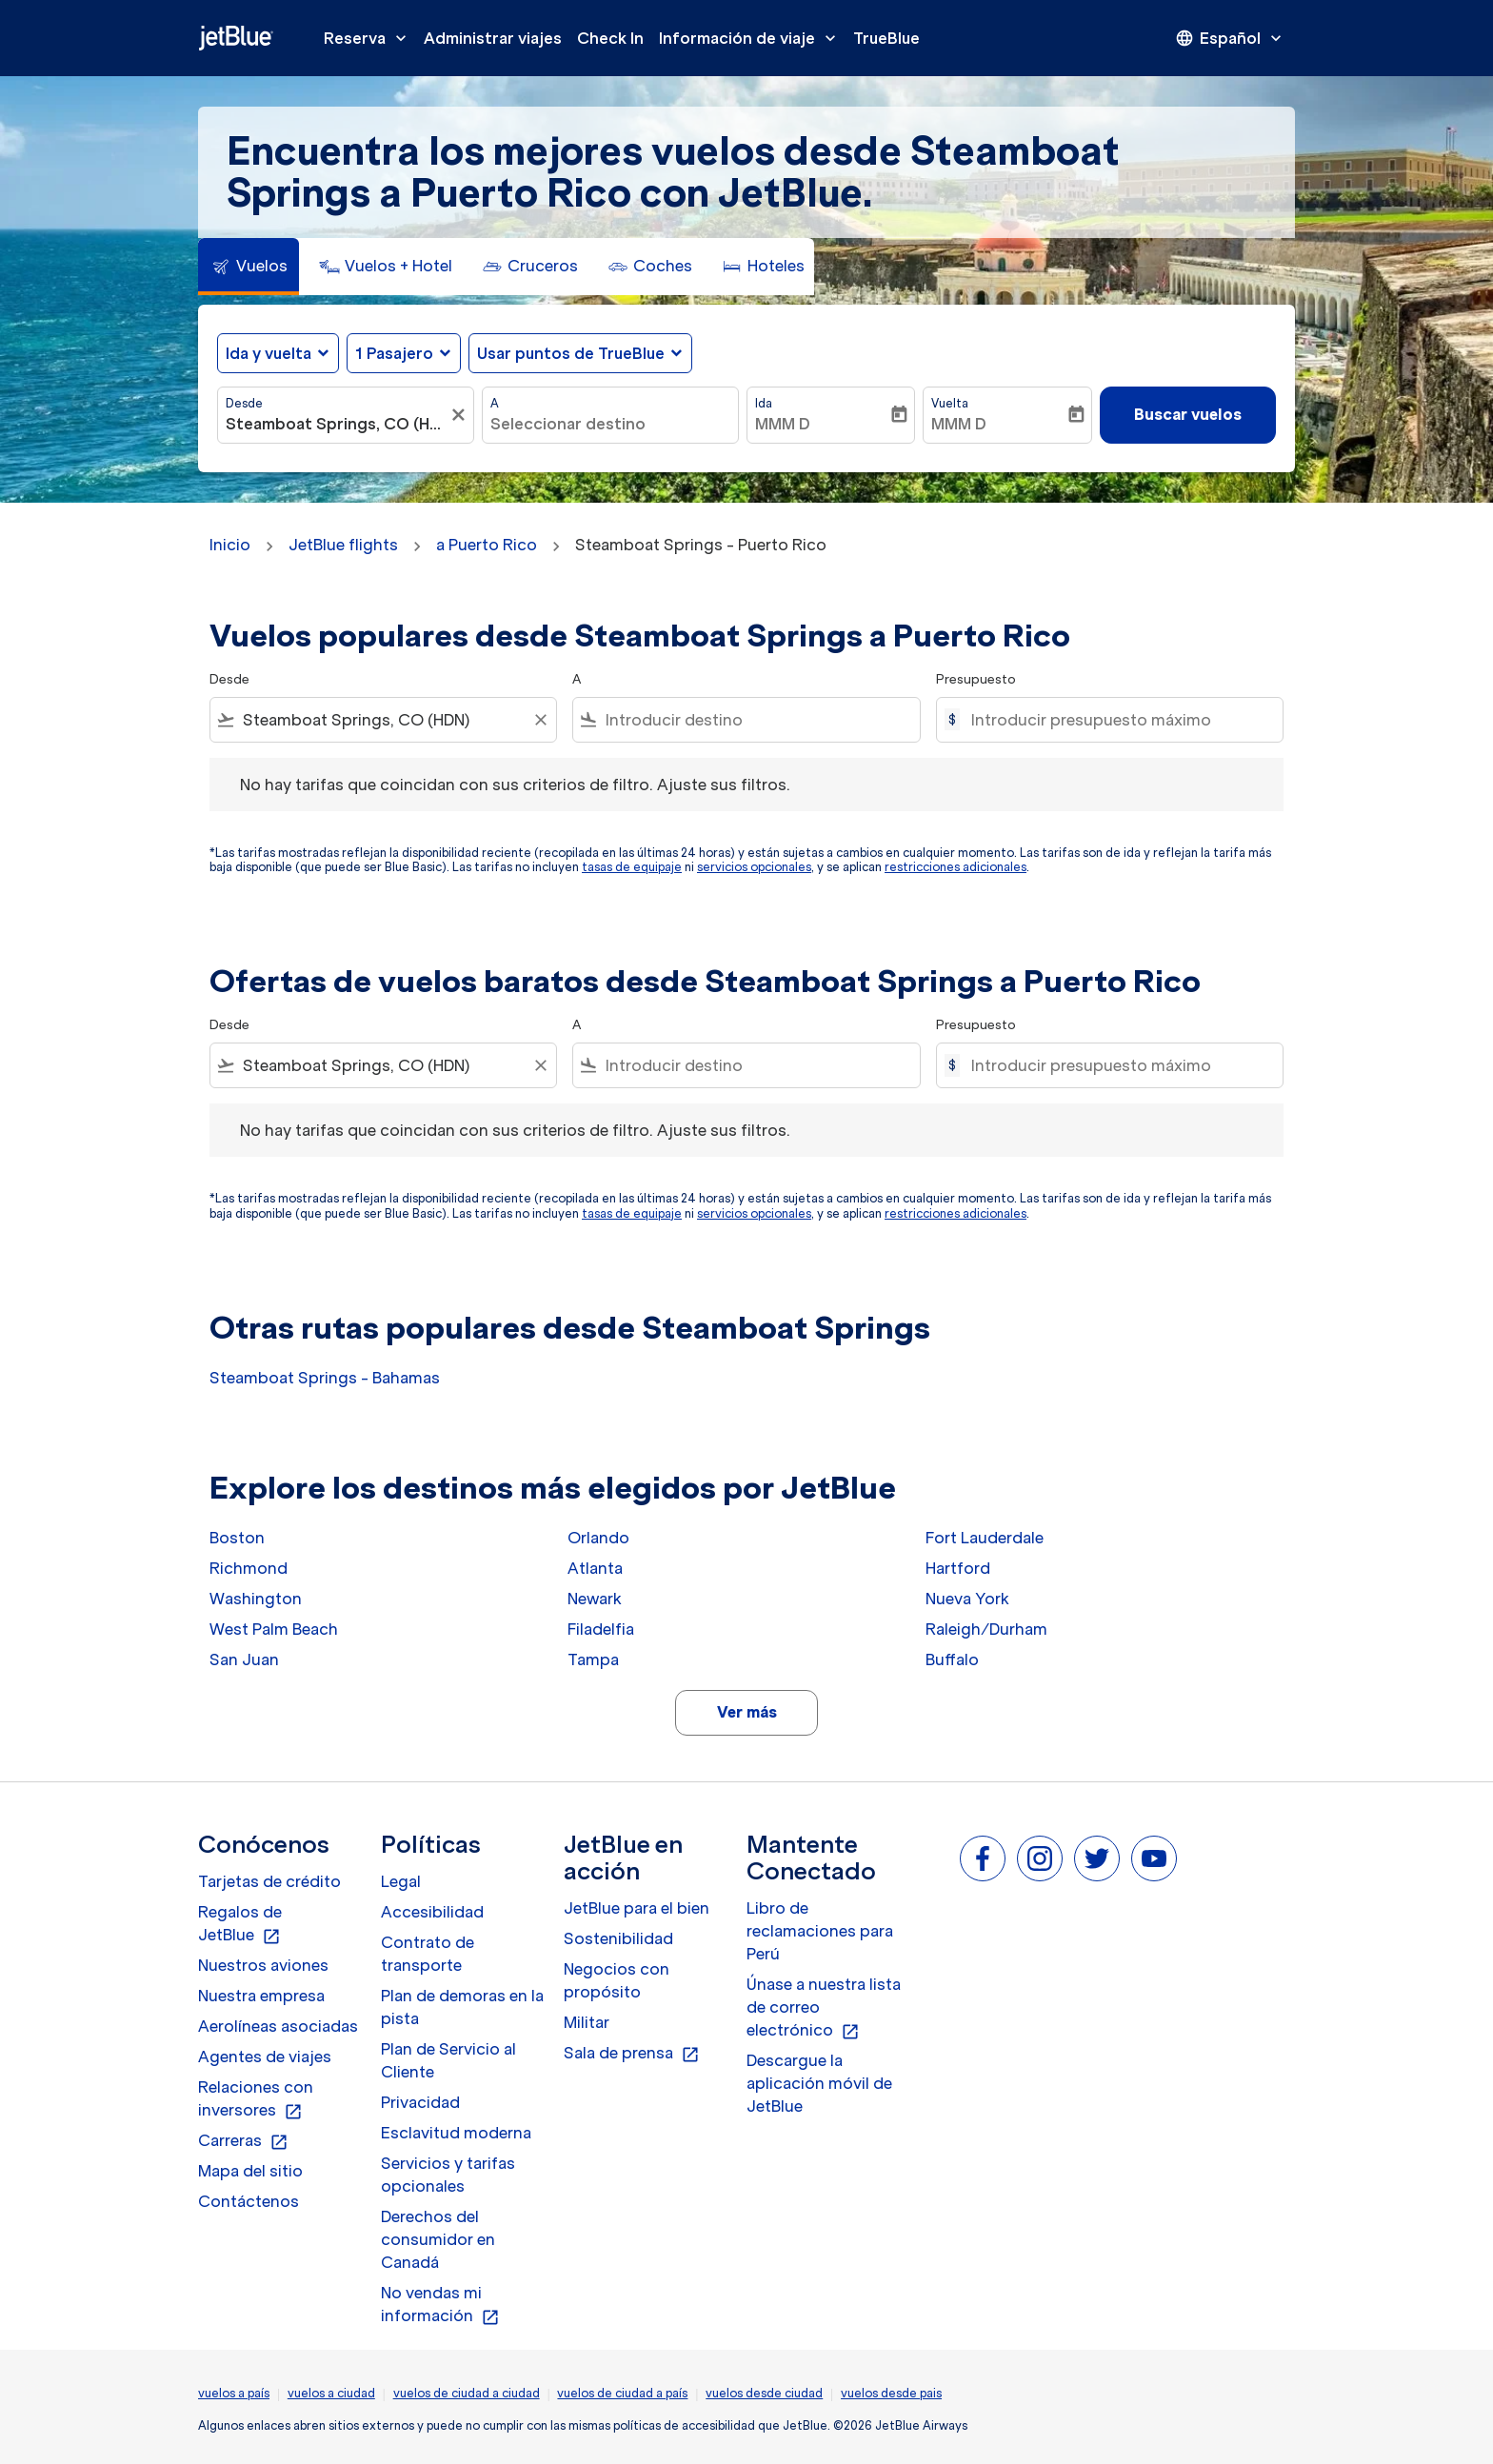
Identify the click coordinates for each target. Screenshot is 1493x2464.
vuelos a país (233, 2393)
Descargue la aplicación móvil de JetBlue (819, 2083)
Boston (237, 1537)
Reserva (370, 38)
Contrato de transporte (427, 1954)
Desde (244, 403)
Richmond (248, 1568)
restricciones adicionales (955, 867)
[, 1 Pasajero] (394, 353)
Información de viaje (752, 38)
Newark (594, 1598)
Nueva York (967, 1598)
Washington (255, 1598)
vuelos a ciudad (331, 2393)
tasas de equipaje (632, 867)
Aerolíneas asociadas (278, 2026)
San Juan (244, 1659)
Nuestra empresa (261, 1995)
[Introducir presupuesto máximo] (1117, 719)
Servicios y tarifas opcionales (448, 2175)
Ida (763, 403)
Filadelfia (600, 1629)
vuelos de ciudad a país (622, 2393)
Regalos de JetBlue (240, 1924)
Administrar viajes (493, 38)
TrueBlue (886, 38)
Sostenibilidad (618, 1938)
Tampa (593, 1659)
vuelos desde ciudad (764, 2393)
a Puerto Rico (486, 544)
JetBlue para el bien (636, 1908)
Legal (401, 1881)
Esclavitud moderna (456, 2132)
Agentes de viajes (264, 2056)
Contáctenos (248, 2201)
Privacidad (420, 2102)
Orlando (598, 1537)
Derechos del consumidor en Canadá (438, 2239)
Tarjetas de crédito (269, 1881)
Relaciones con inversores (255, 2099)
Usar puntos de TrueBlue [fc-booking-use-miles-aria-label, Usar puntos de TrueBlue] (571, 353)
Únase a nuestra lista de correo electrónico (823, 2008)
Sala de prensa (632, 2053)
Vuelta (949, 403)
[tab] (248, 266)
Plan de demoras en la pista (462, 2007)
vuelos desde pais (891, 2393)
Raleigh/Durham (986, 1629)
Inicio (229, 544)
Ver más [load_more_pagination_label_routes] (747, 1711)
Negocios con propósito (616, 1980)
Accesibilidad (432, 1911)
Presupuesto (976, 679)
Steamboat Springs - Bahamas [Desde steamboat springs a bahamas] (324, 1377)
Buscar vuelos (1188, 414)
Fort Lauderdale (985, 1537)
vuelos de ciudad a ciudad (466, 2393)
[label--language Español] (1230, 38)
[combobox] (336, 423)
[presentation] (1230, 38)
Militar (586, 2022)
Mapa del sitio (250, 2170)
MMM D (782, 423)
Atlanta (595, 1568)
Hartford (958, 1568)
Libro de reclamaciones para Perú (819, 1930)
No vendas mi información (440, 2305)
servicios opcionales (754, 867)
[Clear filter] (540, 720)
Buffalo (952, 1659)
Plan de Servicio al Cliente (448, 2060)
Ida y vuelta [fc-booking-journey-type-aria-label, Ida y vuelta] (268, 353)
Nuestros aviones (263, 1965)
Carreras (243, 2141)
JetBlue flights (343, 544)
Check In (610, 38)
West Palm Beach (273, 1629)
